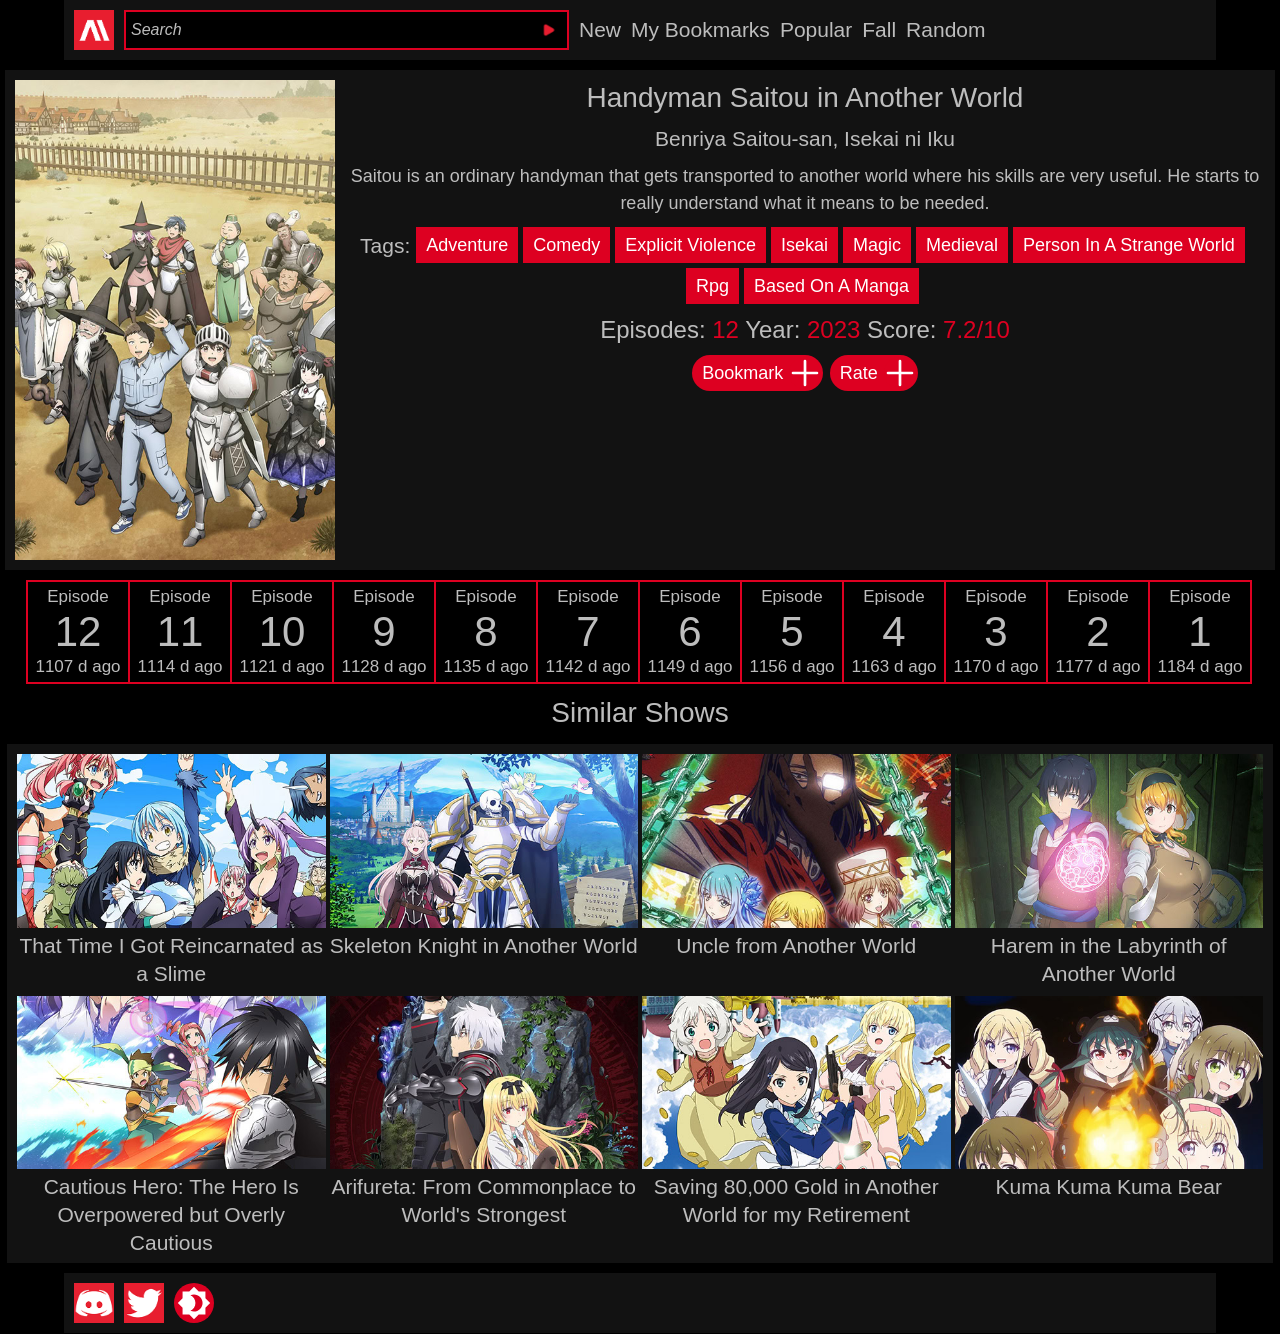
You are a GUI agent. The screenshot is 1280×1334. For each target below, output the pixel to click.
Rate (878, 373)
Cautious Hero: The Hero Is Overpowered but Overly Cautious (171, 1214)
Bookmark (761, 373)
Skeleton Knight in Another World (484, 945)
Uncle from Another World (796, 945)
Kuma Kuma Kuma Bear (1109, 1186)
